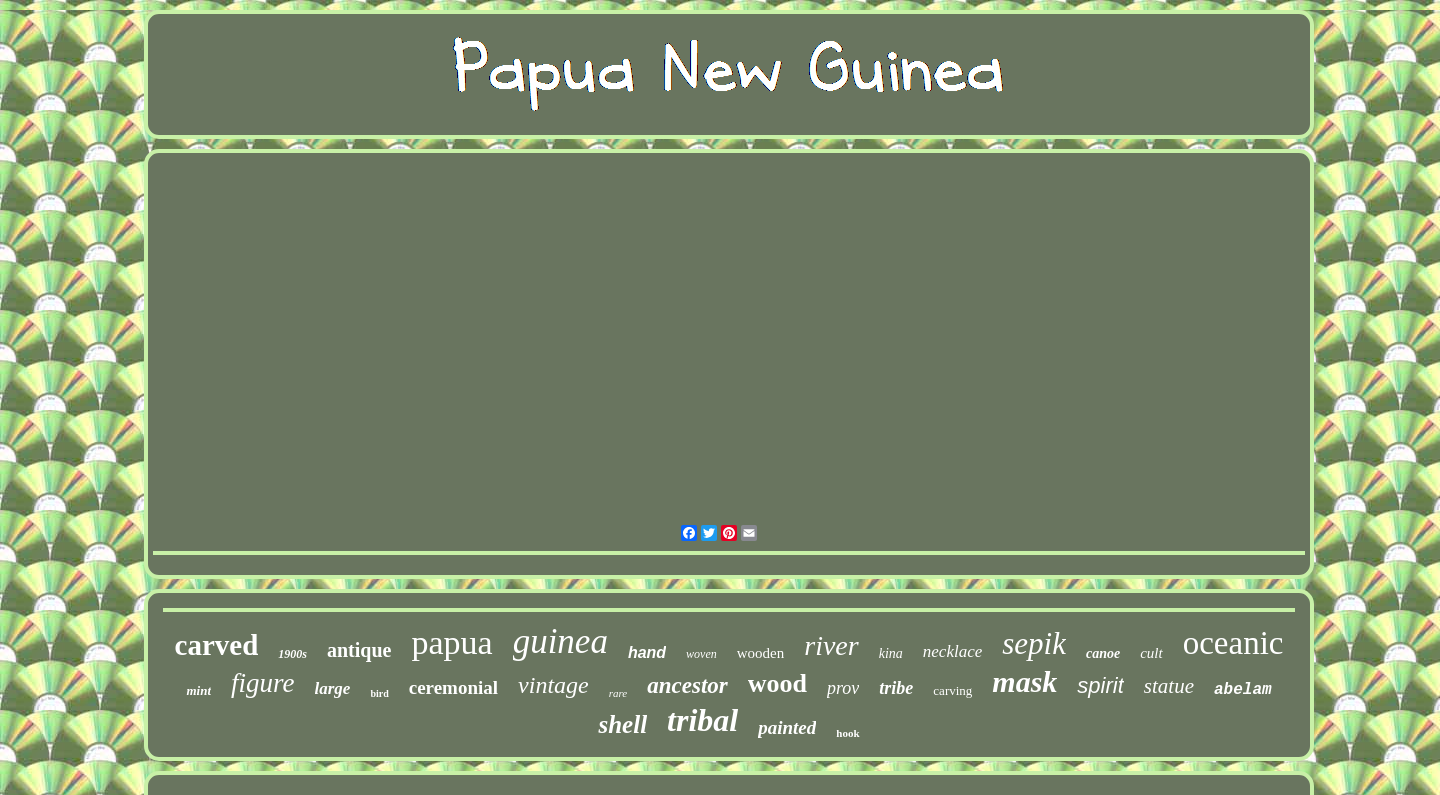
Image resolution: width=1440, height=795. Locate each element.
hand (647, 652)
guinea (560, 641)
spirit (1100, 685)
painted (787, 727)
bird (379, 693)
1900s (292, 654)
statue (1169, 686)
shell (622, 724)
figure (263, 683)
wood (777, 683)
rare (618, 693)
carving (952, 690)
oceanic (1233, 643)
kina (891, 653)
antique (359, 650)
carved (217, 645)
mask (1024, 681)
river (831, 645)
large (333, 688)
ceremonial (453, 687)
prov (843, 688)
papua (451, 642)
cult (1151, 653)
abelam (1243, 690)
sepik (1034, 643)
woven (701, 654)
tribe (896, 688)
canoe (1103, 653)
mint (198, 690)
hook (847, 733)
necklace (952, 651)
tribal (702, 720)
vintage (553, 685)
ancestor (687, 685)
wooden (761, 653)
